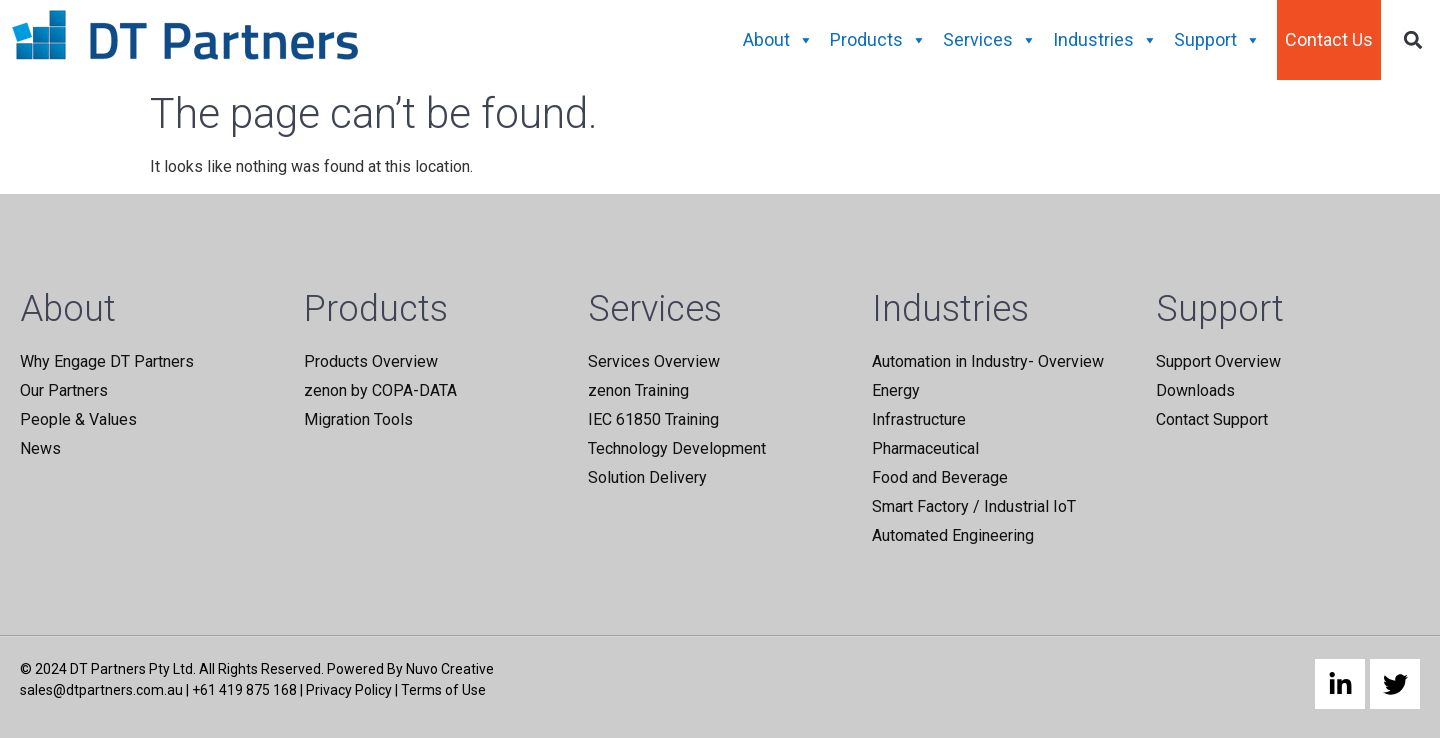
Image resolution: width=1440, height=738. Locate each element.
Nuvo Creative (450, 669)
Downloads (1195, 390)
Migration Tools (358, 419)
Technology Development (677, 448)
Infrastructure (919, 419)
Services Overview (654, 361)
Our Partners (64, 390)
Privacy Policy (349, 690)
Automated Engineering (953, 535)
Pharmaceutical (925, 448)
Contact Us (1329, 39)
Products (878, 40)
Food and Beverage (940, 477)
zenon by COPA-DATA (380, 390)
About (778, 40)
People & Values (78, 419)
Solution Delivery (647, 477)
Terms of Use (443, 690)
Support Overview (1218, 361)
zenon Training (638, 390)
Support (1217, 40)
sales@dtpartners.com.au (101, 690)
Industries (1105, 40)
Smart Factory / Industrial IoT (974, 506)
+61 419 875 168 (244, 690)
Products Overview (371, 361)
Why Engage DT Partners (107, 361)
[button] (1413, 40)
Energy (896, 390)
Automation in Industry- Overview (988, 361)
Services (990, 40)
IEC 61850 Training (653, 419)
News (40, 448)
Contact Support (1212, 419)
